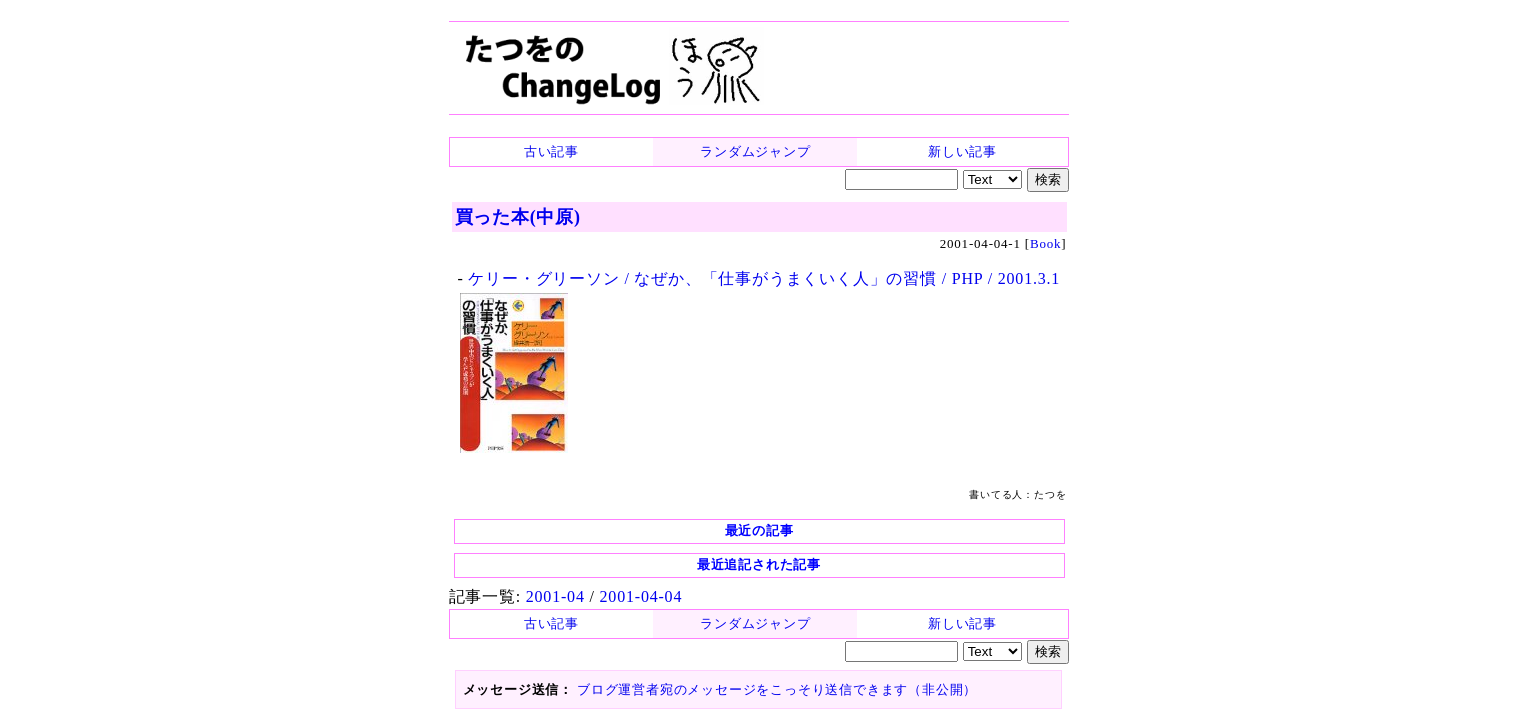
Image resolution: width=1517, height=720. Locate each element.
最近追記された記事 (759, 564)
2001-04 (555, 596)
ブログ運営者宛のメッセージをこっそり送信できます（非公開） (777, 689)
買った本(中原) (518, 217)
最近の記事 (759, 530)
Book (1045, 243)
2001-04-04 (641, 596)
